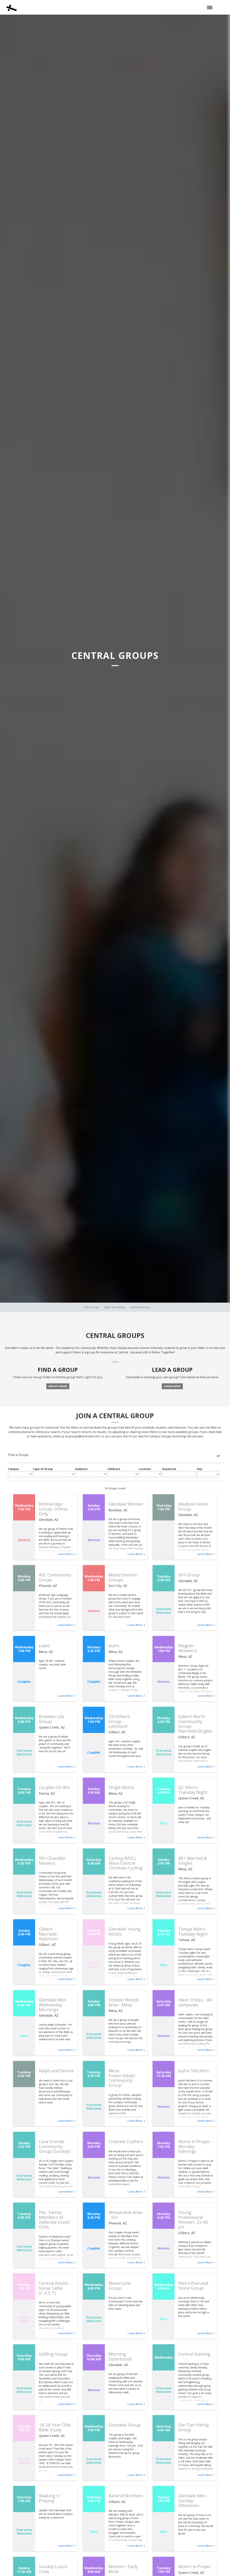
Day (199, 1469)
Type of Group (43, 1469)
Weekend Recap (139, 1307)
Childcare (113, 1469)
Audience (81, 1469)
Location (145, 1469)
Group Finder (57, 1386)
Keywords (169, 1469)
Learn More (172, 1386)
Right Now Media (114, 1307)
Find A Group (91, 1307)
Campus (13, 1469)
